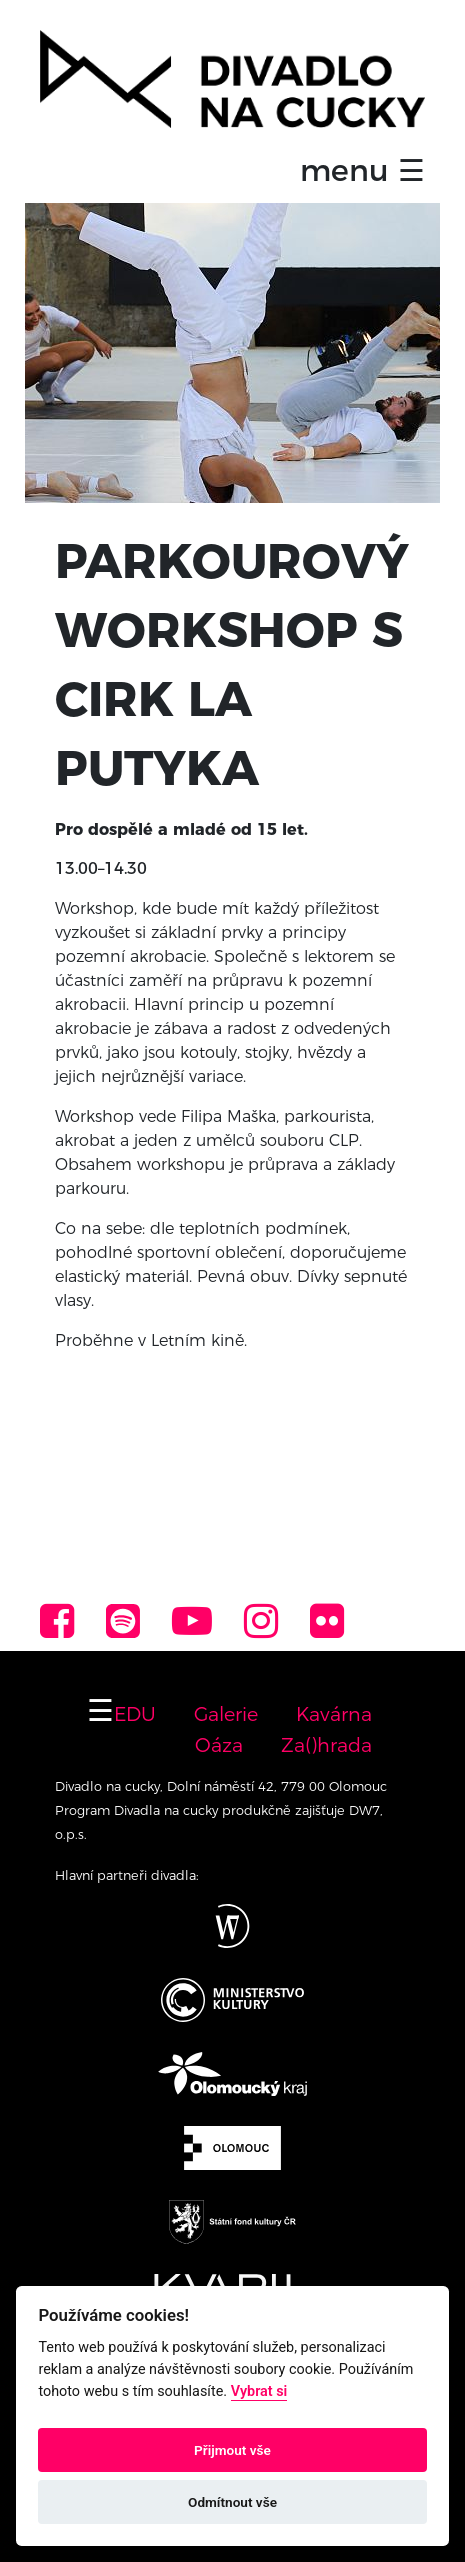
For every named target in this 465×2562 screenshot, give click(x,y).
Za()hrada (326, 1745)
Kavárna (334, 1714)
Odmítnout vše (232, 2502)
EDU (135, 1714)
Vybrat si (259, 2391)
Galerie (226, 1714)
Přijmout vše (232, 2450)
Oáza (219, 1745)
